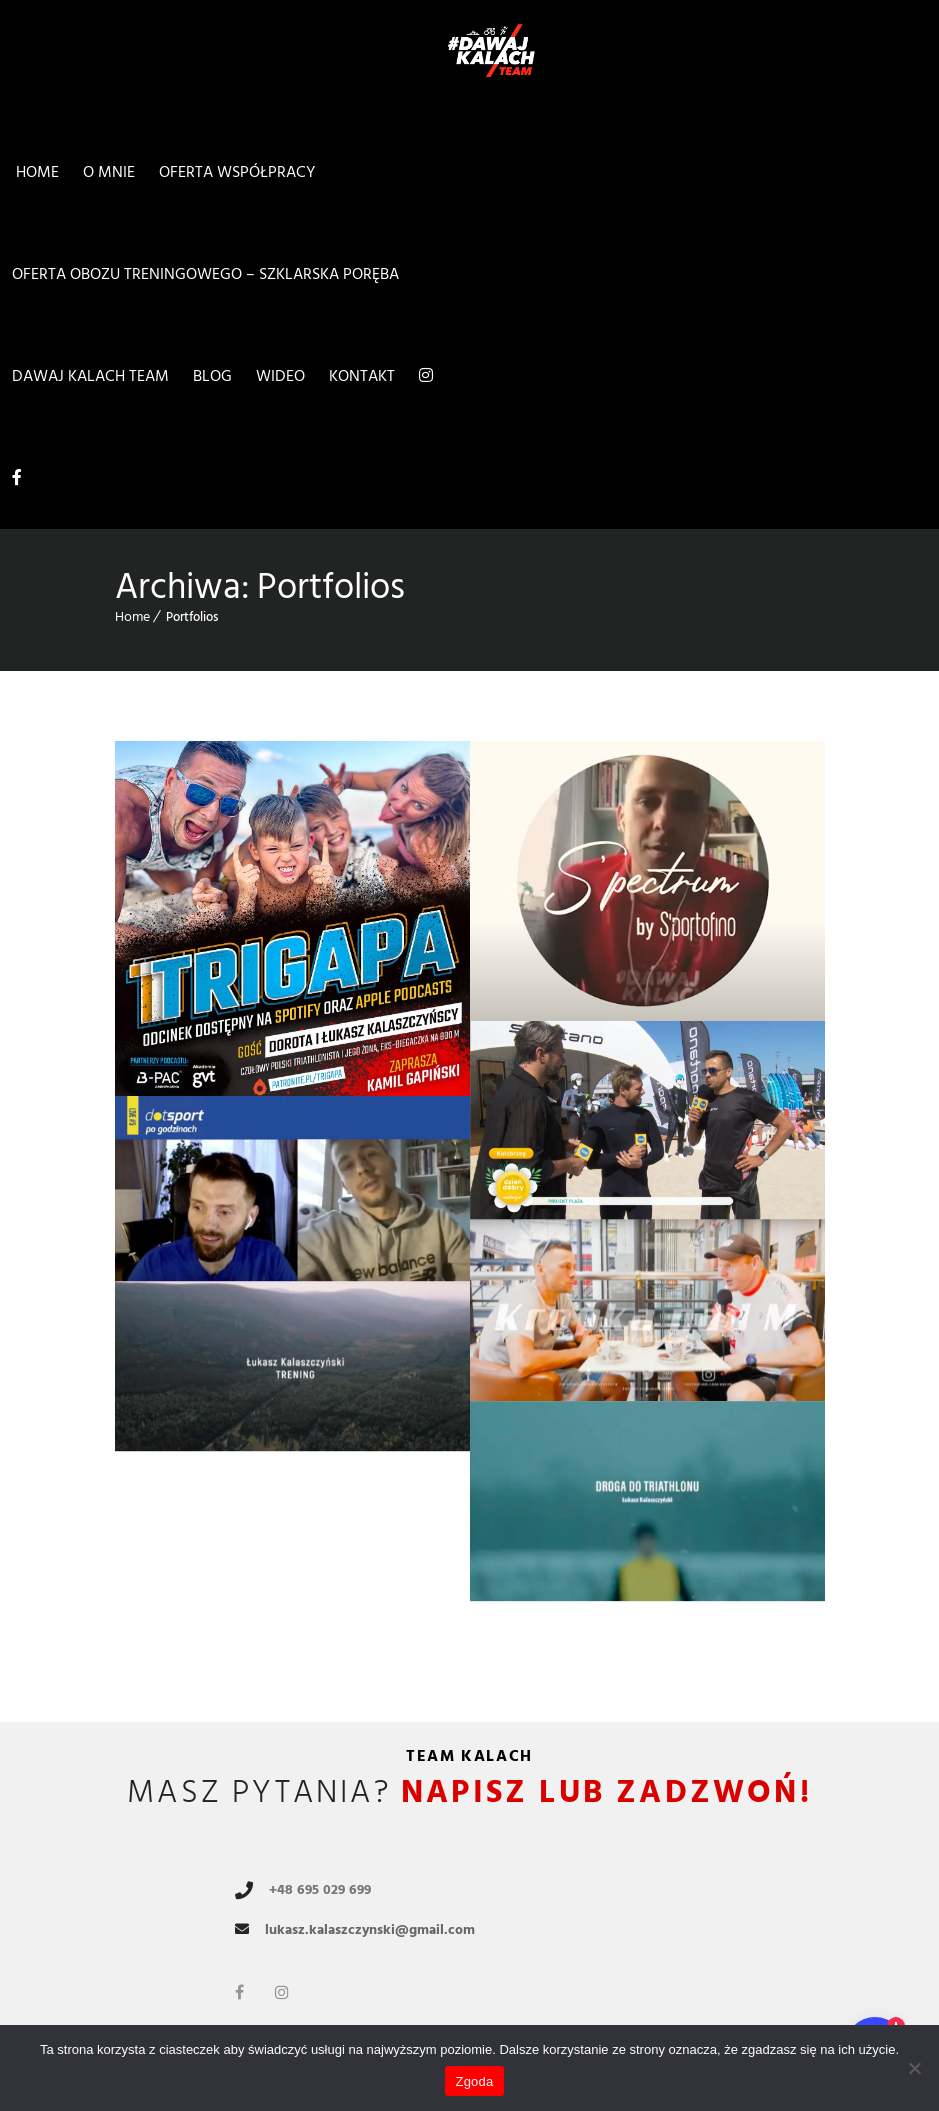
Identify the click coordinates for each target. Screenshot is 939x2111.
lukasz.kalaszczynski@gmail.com (370, 1929)
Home (132, 616)
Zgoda (474, 2081)
